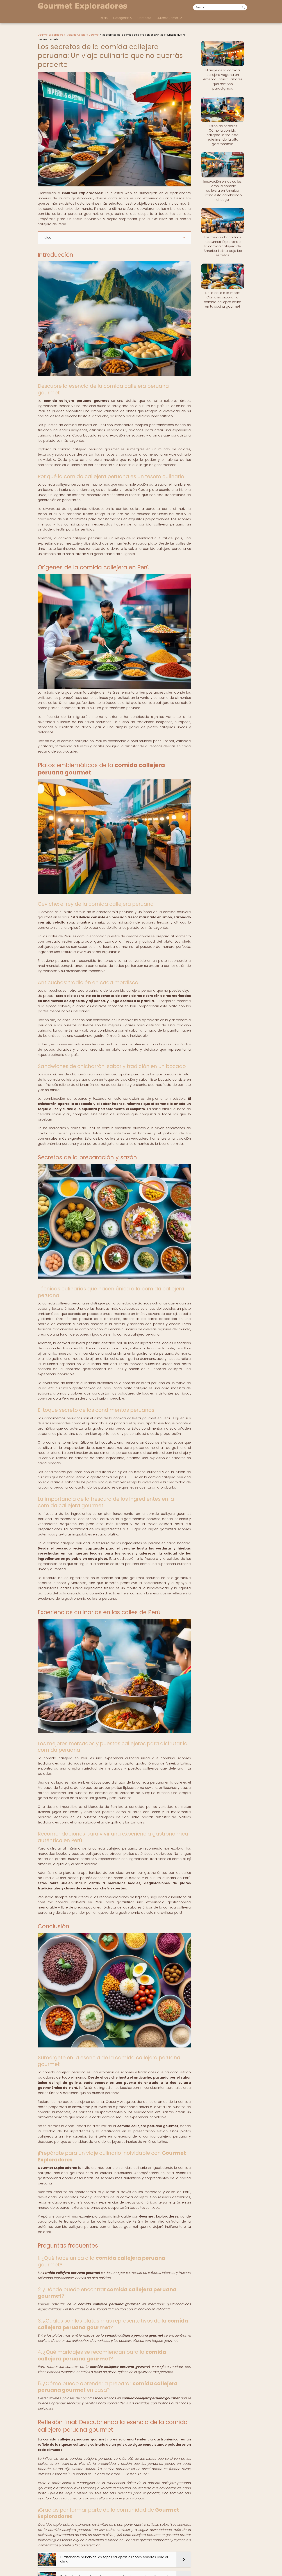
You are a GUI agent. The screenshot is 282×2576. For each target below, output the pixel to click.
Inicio (104, 18)
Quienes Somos (168, 18)
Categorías (121, 18)
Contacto (144, 18)
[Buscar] (243, 7)
